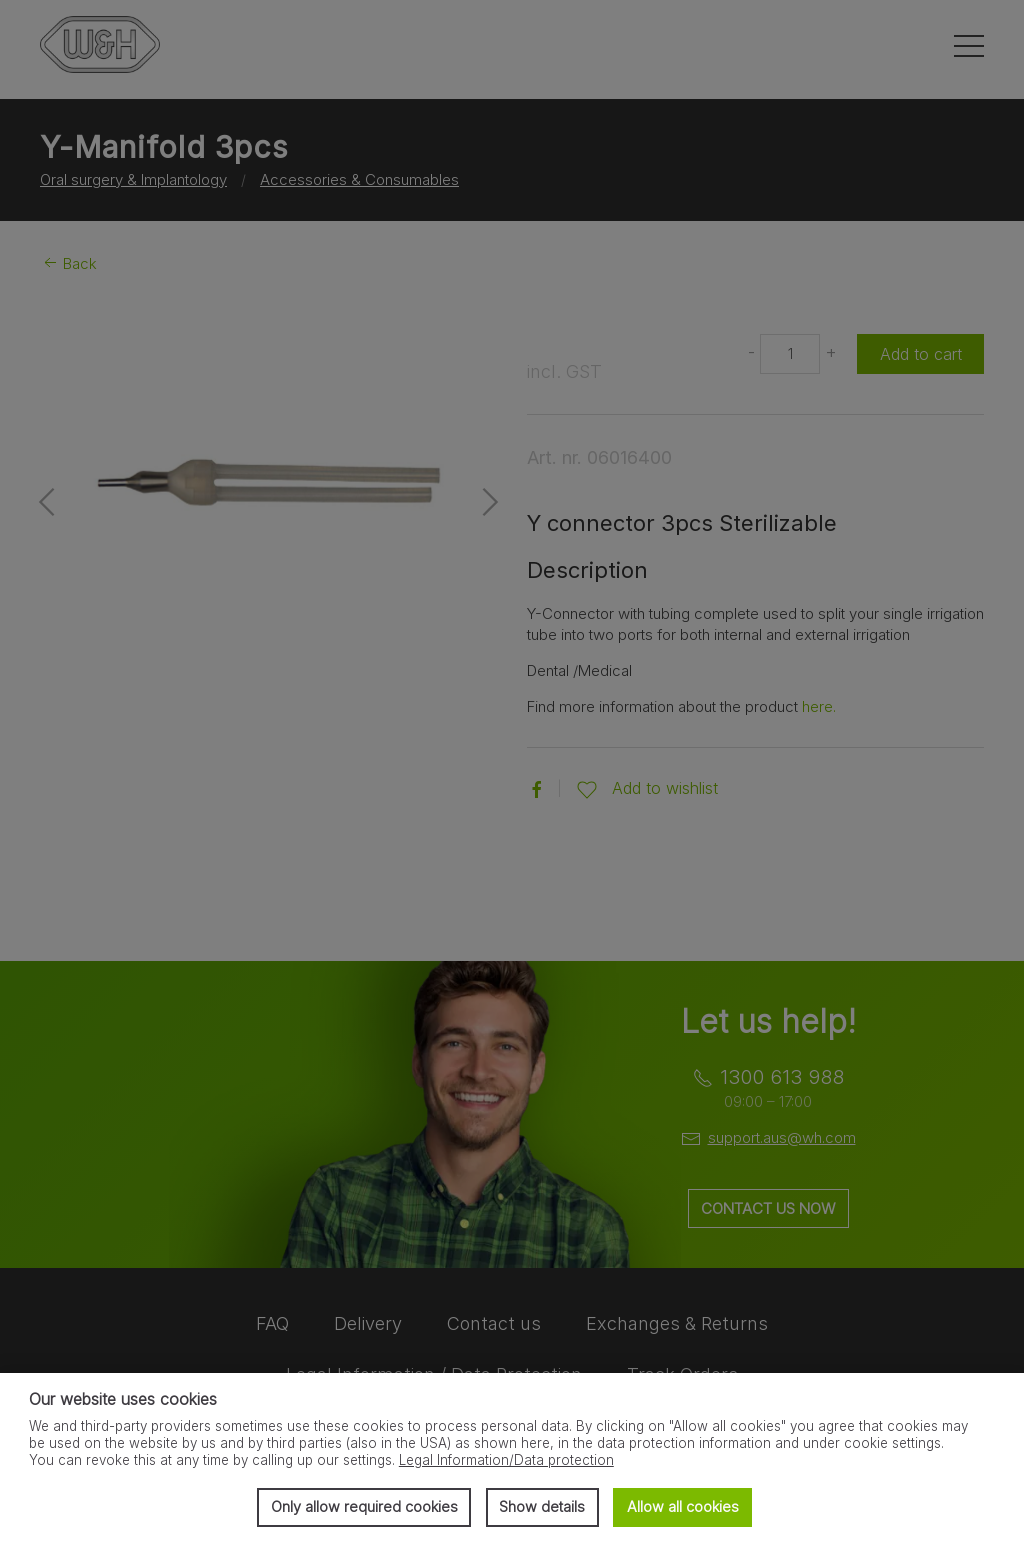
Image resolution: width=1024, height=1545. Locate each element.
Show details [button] (542, 1506)
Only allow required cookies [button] (364, 1506)
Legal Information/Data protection (506, 1460)
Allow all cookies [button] (683, 1506)
